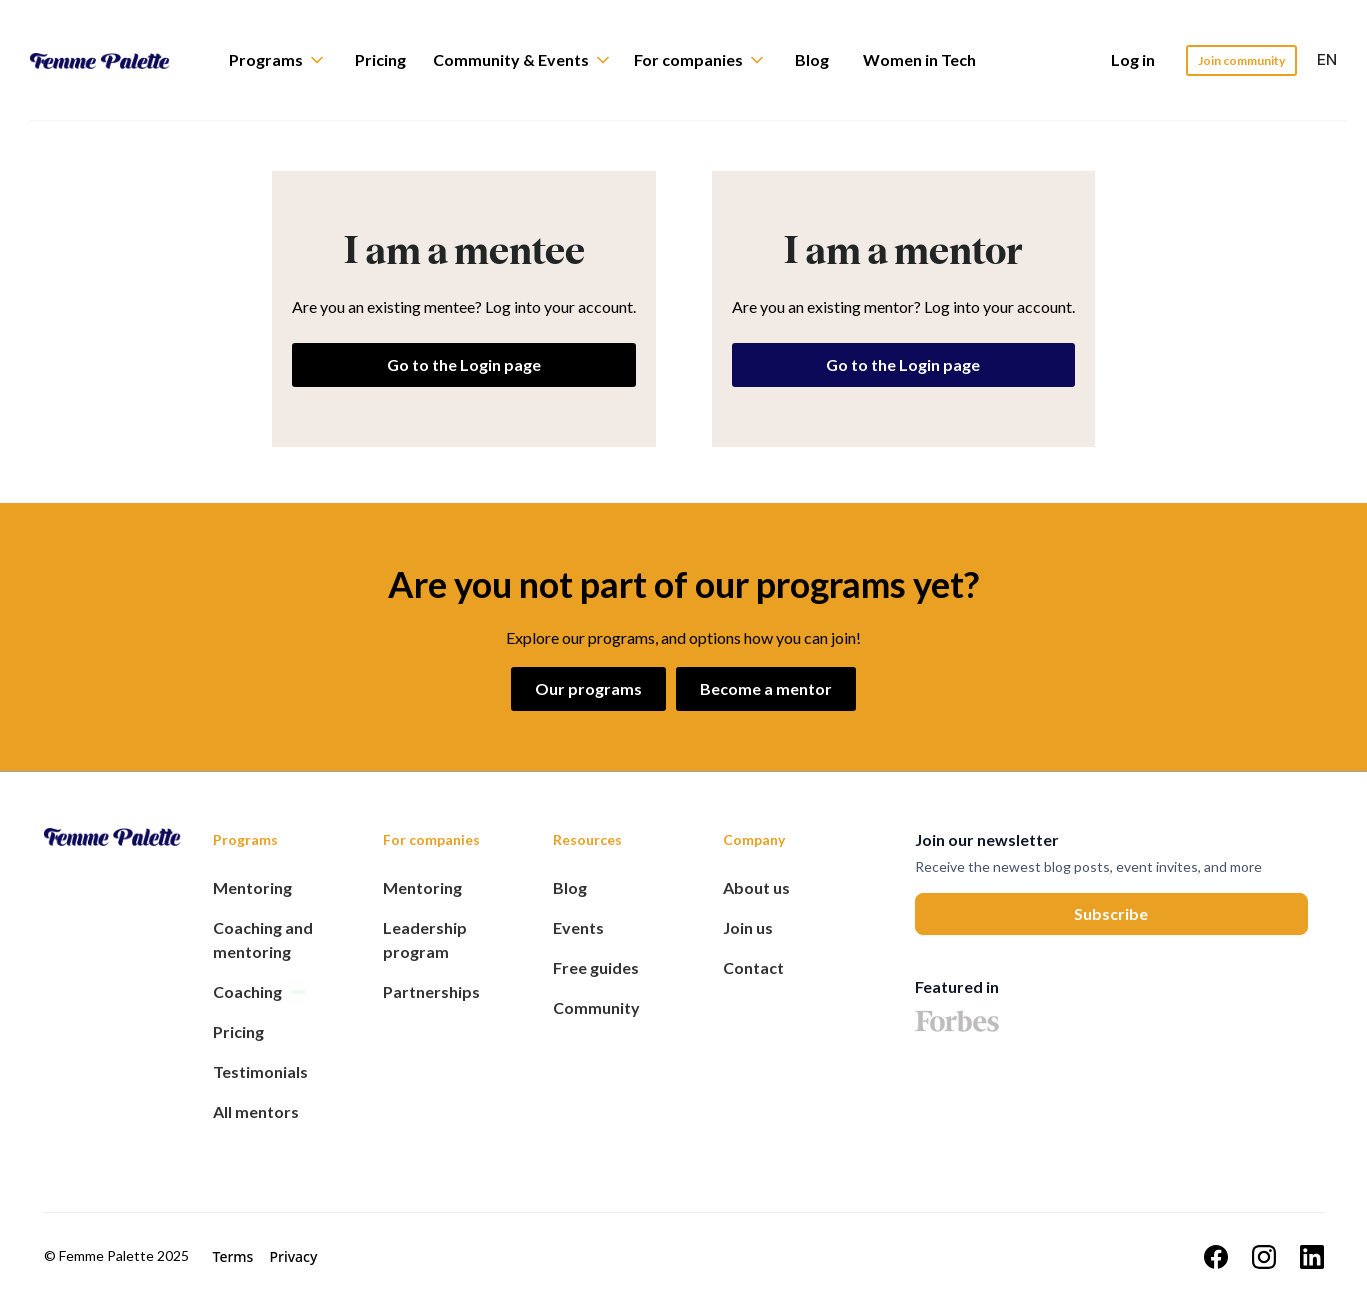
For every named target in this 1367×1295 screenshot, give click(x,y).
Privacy (293, 1256)
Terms (233, 1256)
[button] (286, 60)
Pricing (380, 59)
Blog (812, 59)
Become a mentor (766, 688)
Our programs (588, 688)
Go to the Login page (464, 364)
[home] (115, 60)
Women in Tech (919, 59)
